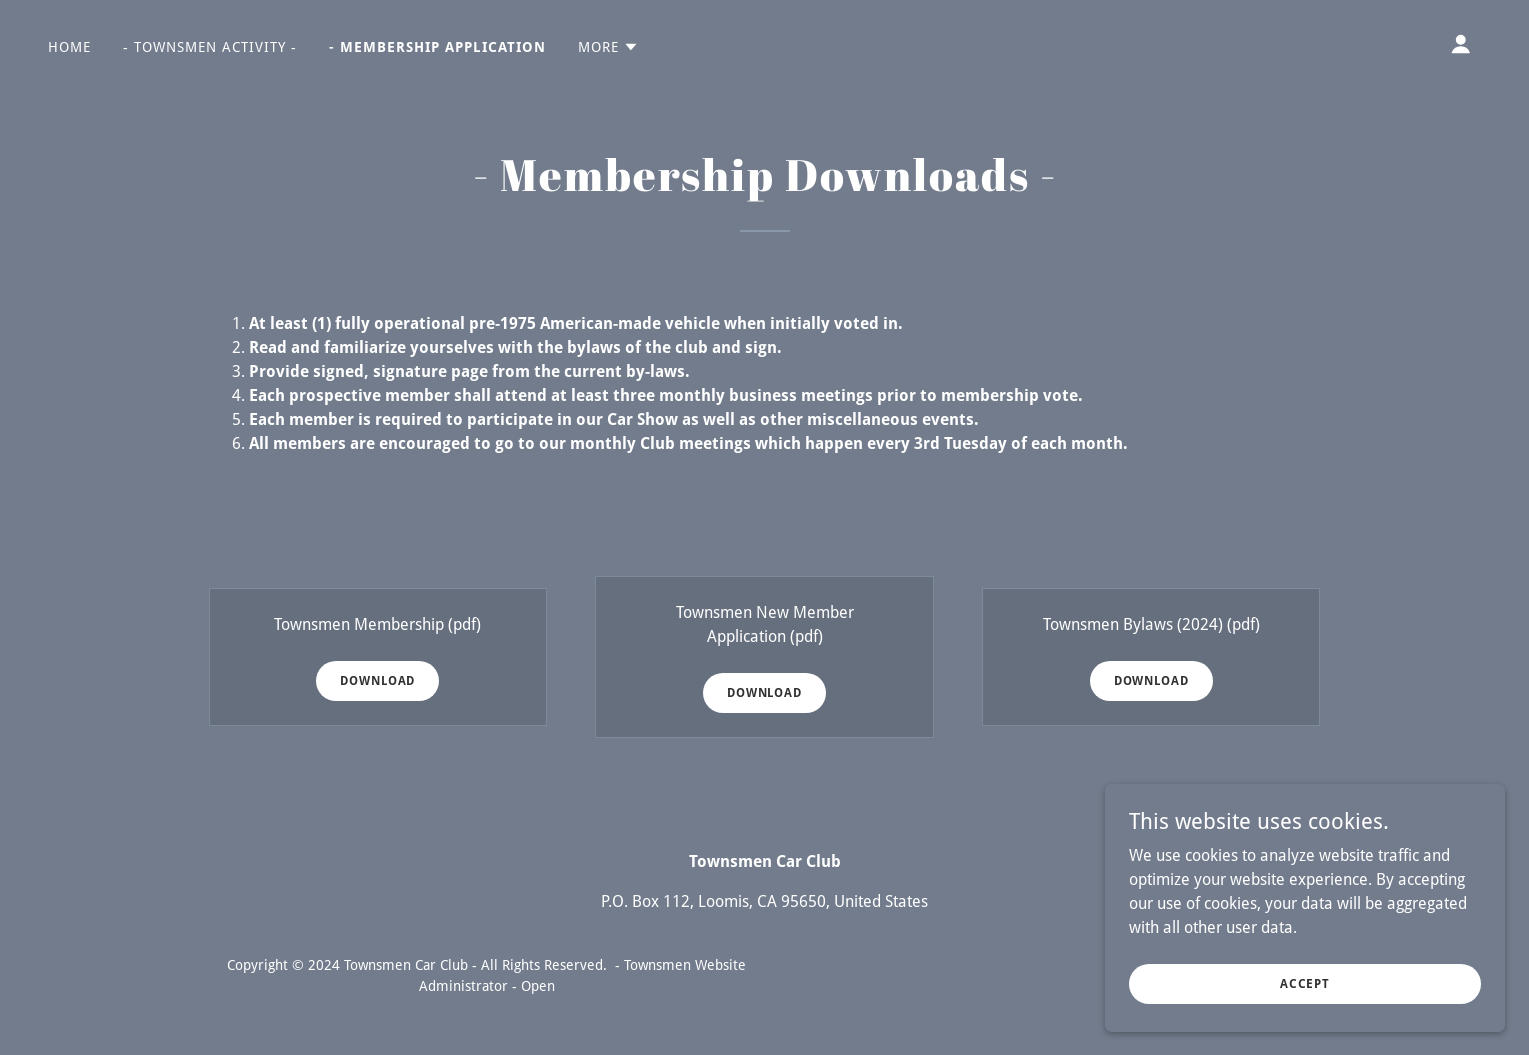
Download (377, 681)
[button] (608, 47)
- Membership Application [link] (437, 47)
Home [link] (69, 47)
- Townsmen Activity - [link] (210, 47)
